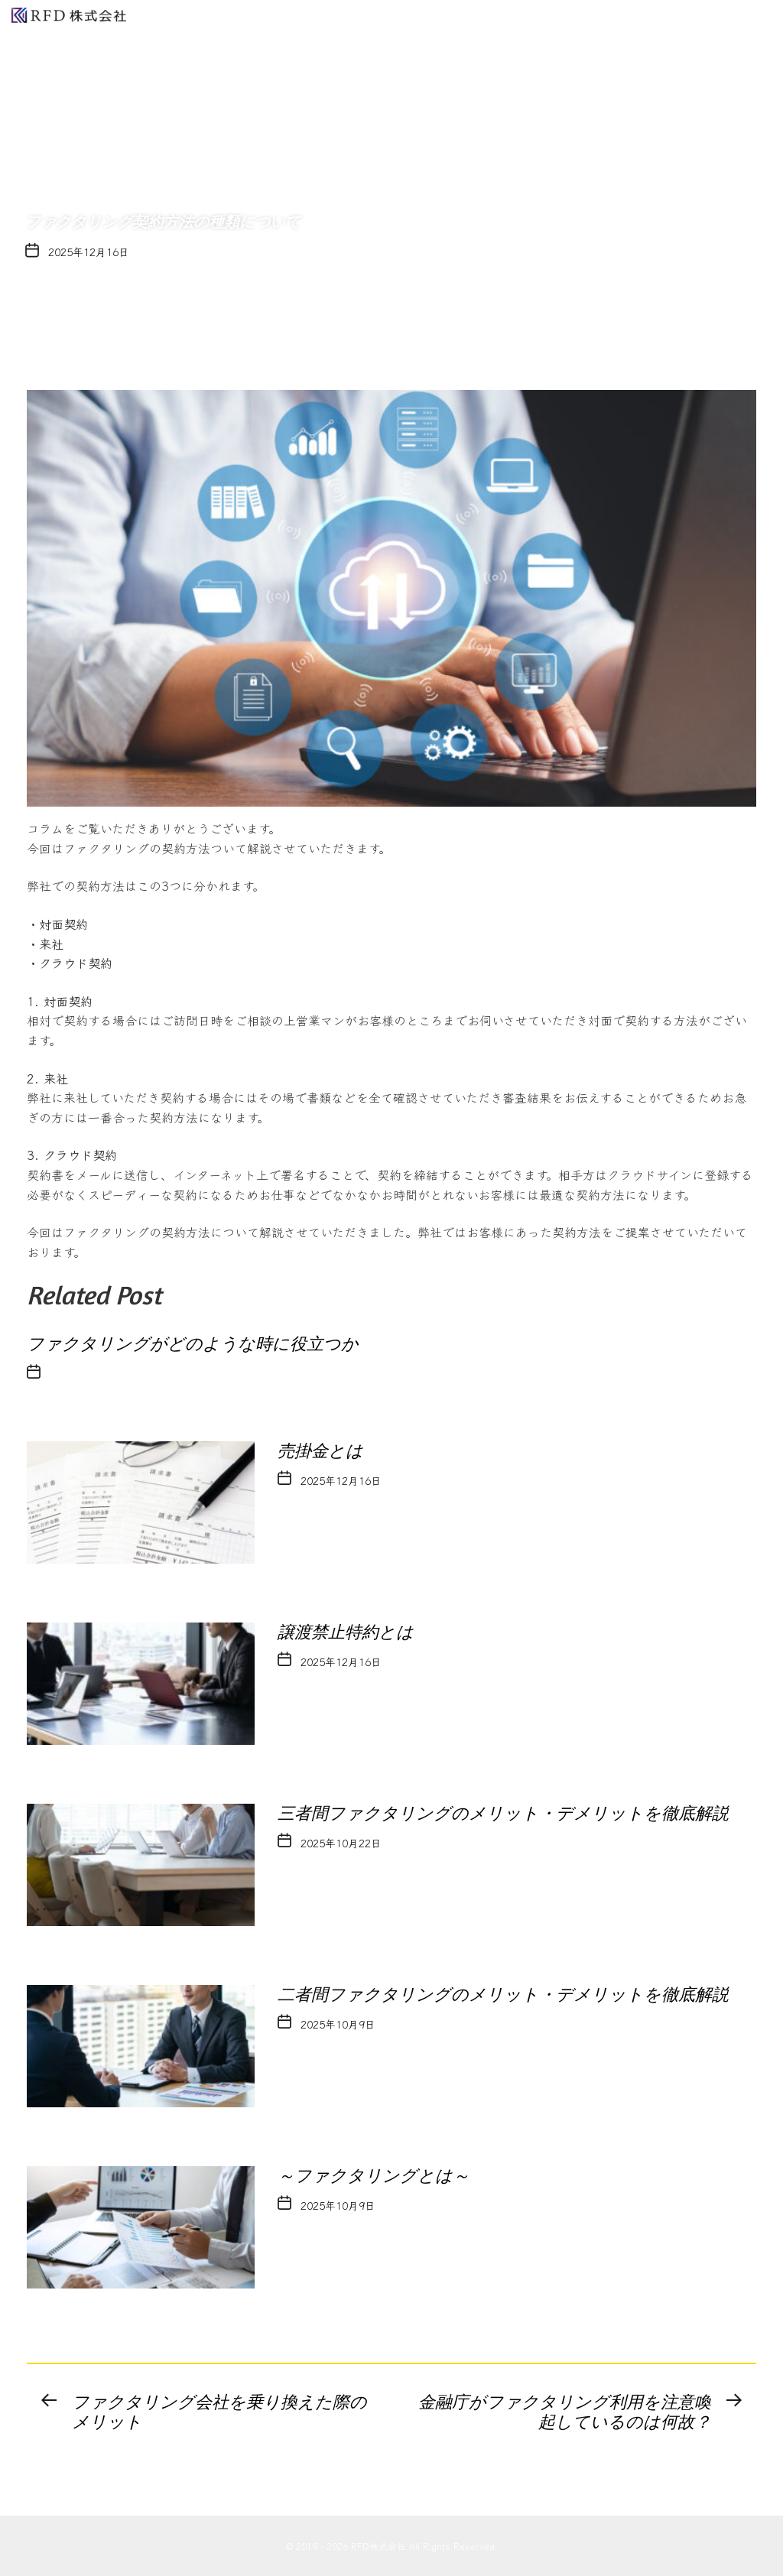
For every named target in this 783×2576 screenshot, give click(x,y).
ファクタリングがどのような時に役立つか (193, 1343)
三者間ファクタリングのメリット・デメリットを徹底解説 (503, 1813)
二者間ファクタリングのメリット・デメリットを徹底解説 (503, 1994)
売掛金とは (329, 1451)
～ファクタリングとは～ (373, 2175)
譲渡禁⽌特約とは (346, 1632)
